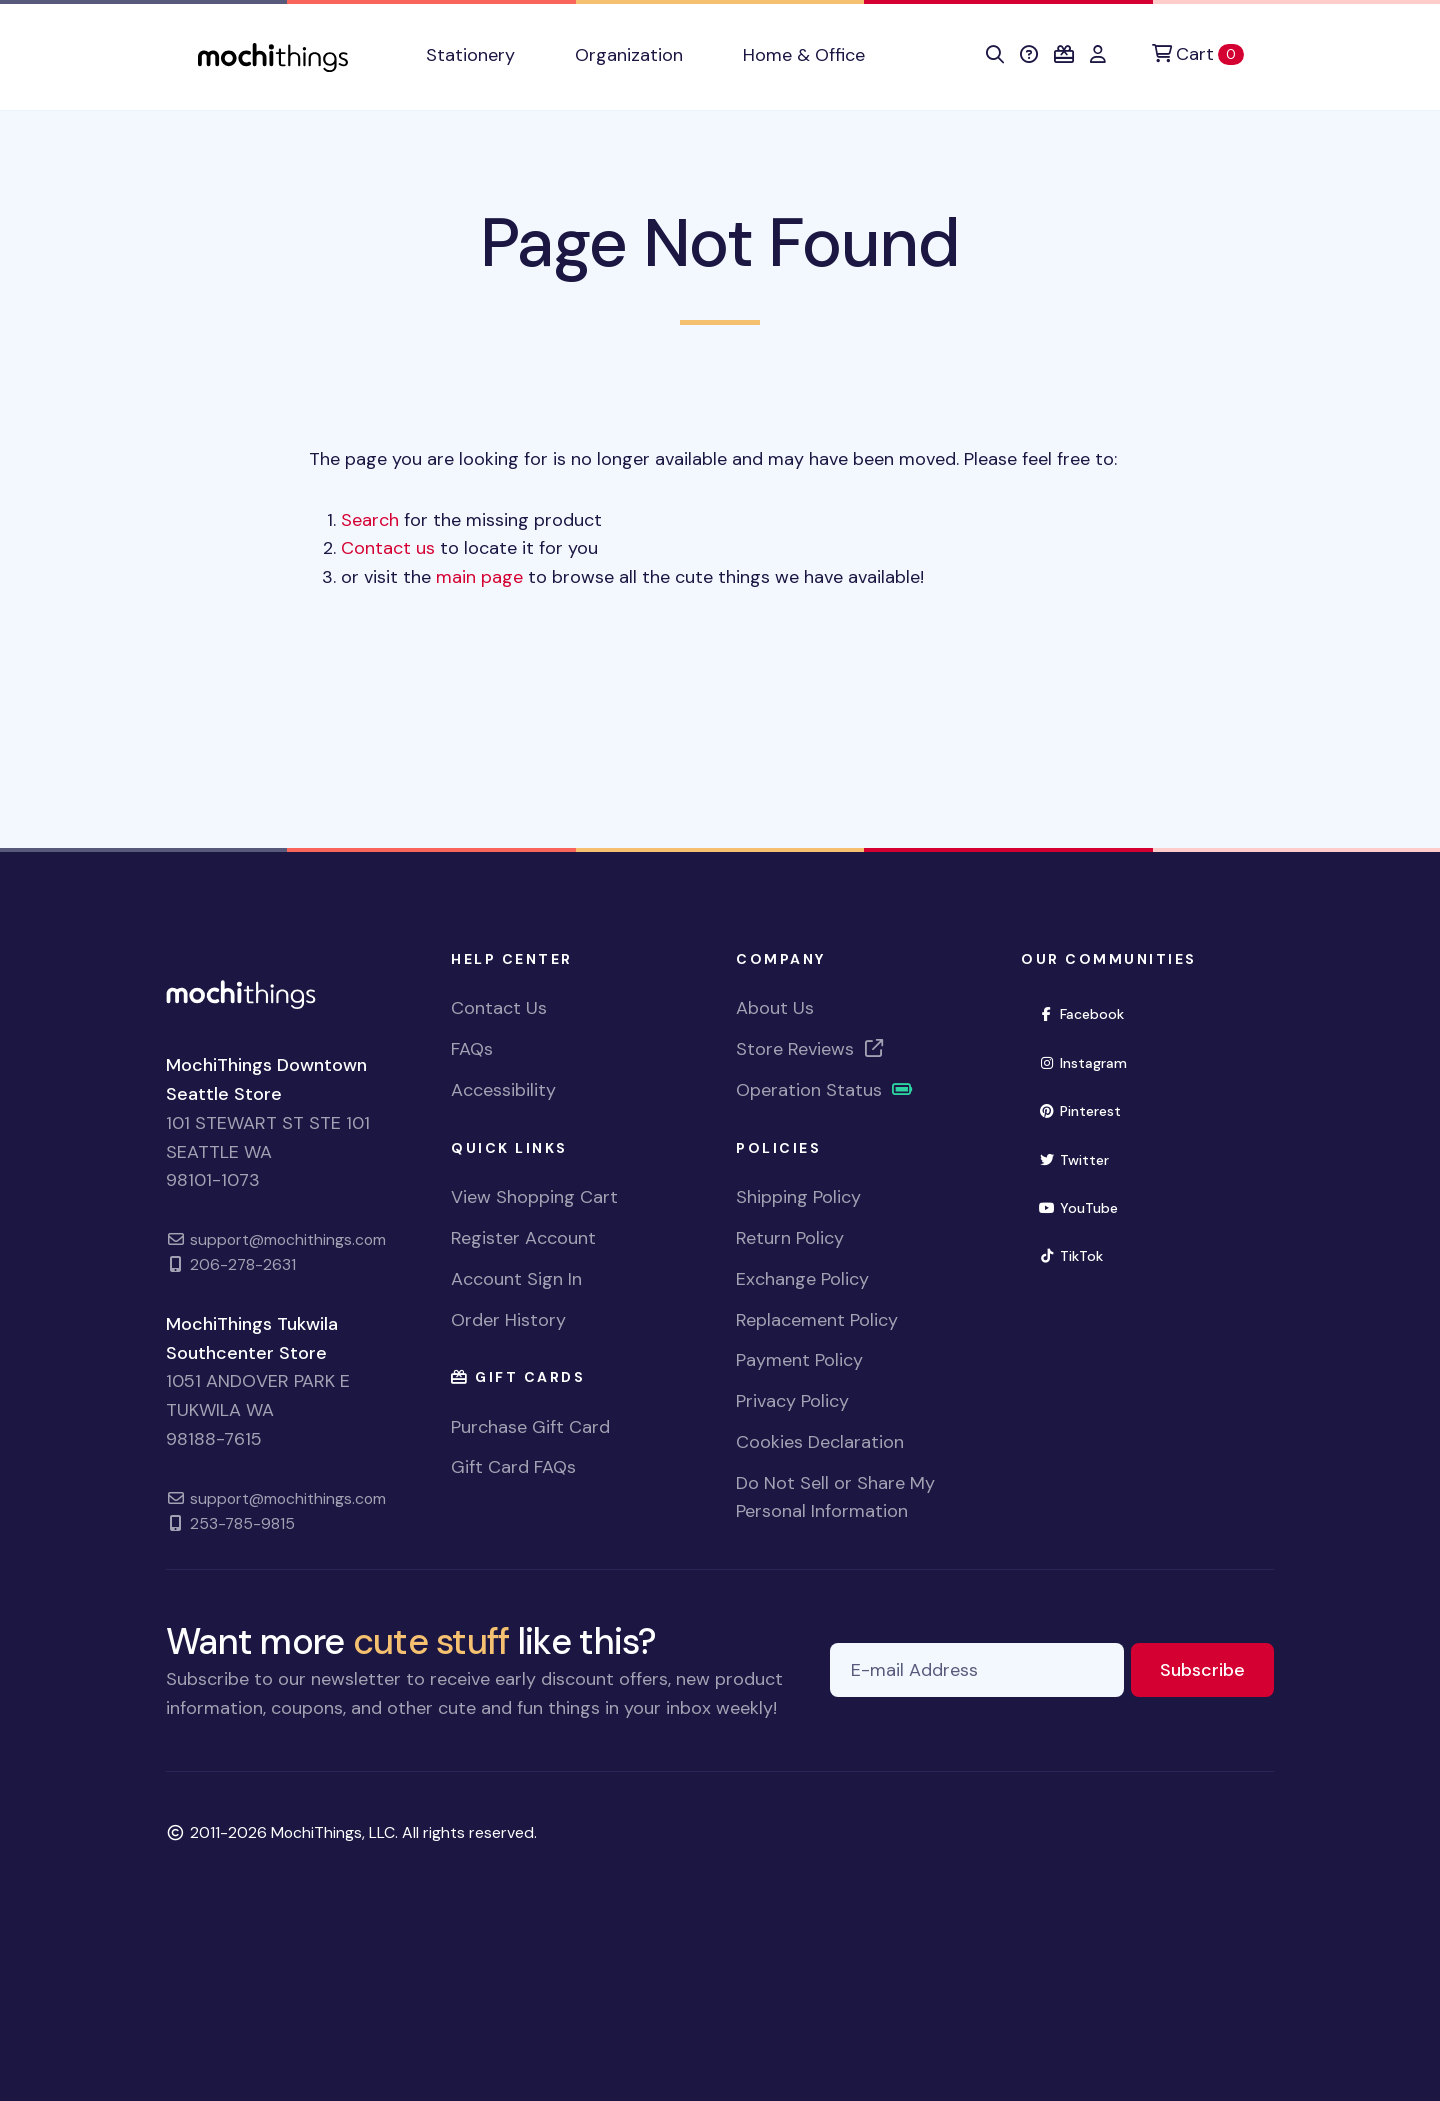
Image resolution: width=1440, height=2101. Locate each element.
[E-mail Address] (977, 1670)
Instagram (1091, 1061)
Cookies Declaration (820, 1442)
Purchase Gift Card (530, 1427)
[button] (995, 55)
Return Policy (790, 1238)
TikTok (1079, 1254)
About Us (775, 1008)
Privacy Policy (792, 1401)
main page (479, 577)
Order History (508, 1320)
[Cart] (1198, 54)
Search (370, 520)
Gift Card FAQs (513, 1467)
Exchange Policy (802, 1279)
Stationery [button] (470, 55)
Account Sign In (516, 1279)
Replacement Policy (817, 1320)
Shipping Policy (798, 1197)
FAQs (472, 1049)
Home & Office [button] (804, 55)
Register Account (523, 1238)
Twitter (1082, 1158)
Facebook (1089, 1012)
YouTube (1086, 1206)
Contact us (388, 548)
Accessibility (503, 1090)
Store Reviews (811, 1049)
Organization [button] (629, 55)
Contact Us (499, 1008)
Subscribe (1217, 1668)
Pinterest (1088, 1109)
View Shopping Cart (534, 1197)
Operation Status (825, 1090)
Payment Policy (799, 1360)
